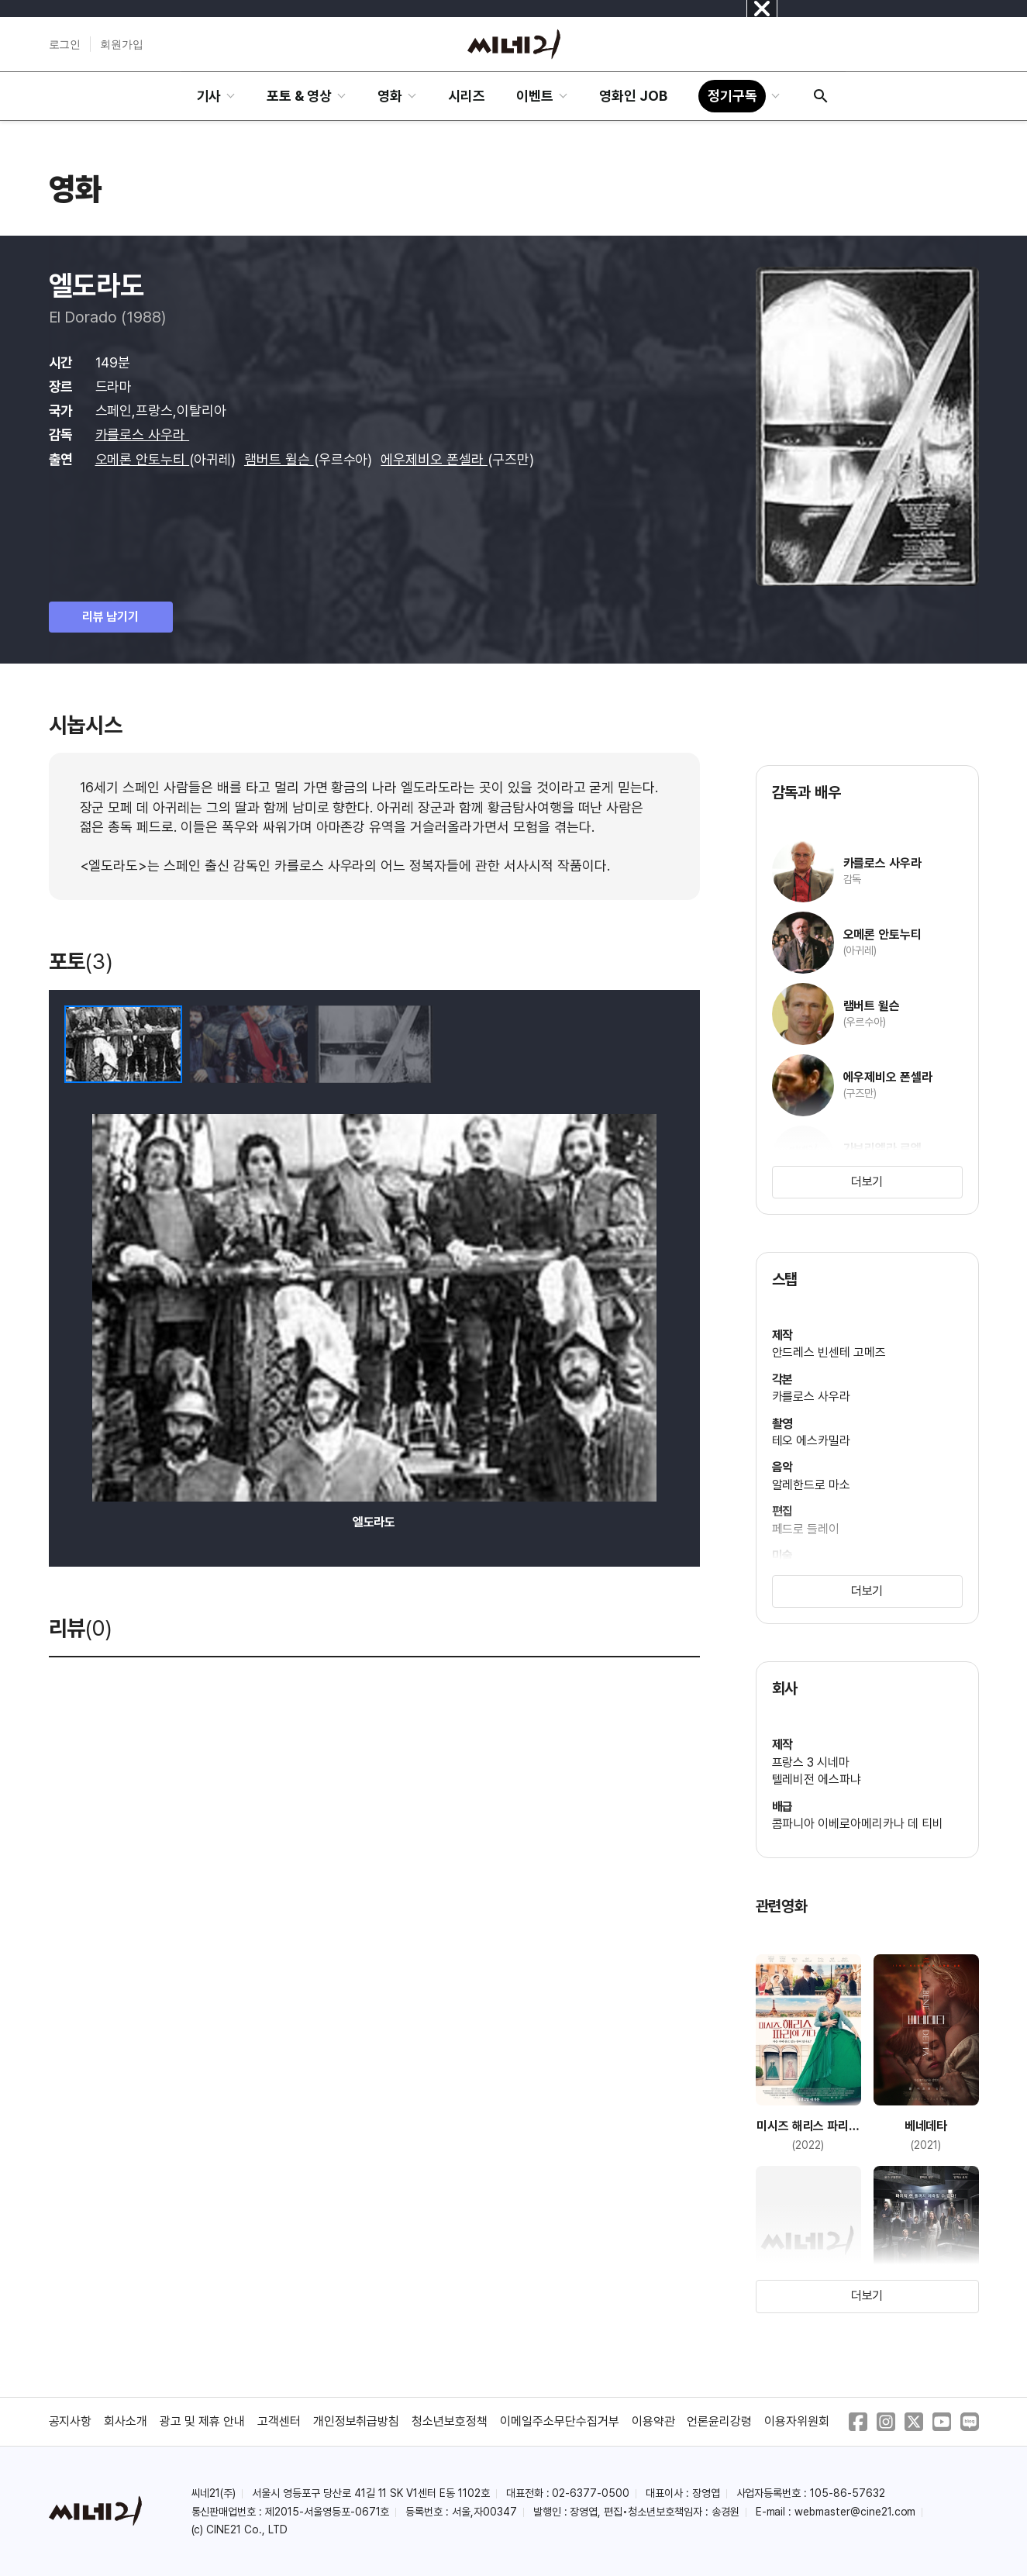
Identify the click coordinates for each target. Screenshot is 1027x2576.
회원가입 (121, 44)
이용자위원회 (796, 2421)
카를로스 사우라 (142, 434)
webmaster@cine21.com (854, 2511)
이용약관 (653, 2421)
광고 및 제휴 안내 (202, 2421)
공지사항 (70, 2421)
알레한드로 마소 (811, 1485)
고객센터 (279, 2421)
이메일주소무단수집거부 (559, 2421)
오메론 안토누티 (142, 459)
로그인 (65, 44)
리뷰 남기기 (111, 616)
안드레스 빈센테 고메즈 (829, 1352)
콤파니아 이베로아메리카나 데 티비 (857, 1823)
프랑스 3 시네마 (811, 1762)
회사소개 (125, 2421)
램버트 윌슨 (279, 459)
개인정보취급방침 (356, 2421)
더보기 (867, 1181)
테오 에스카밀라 (811, 1440)
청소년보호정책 (450, 2421)
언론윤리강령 (719, 2421)
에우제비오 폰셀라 (434, 459)
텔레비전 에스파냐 (817, 1779)
